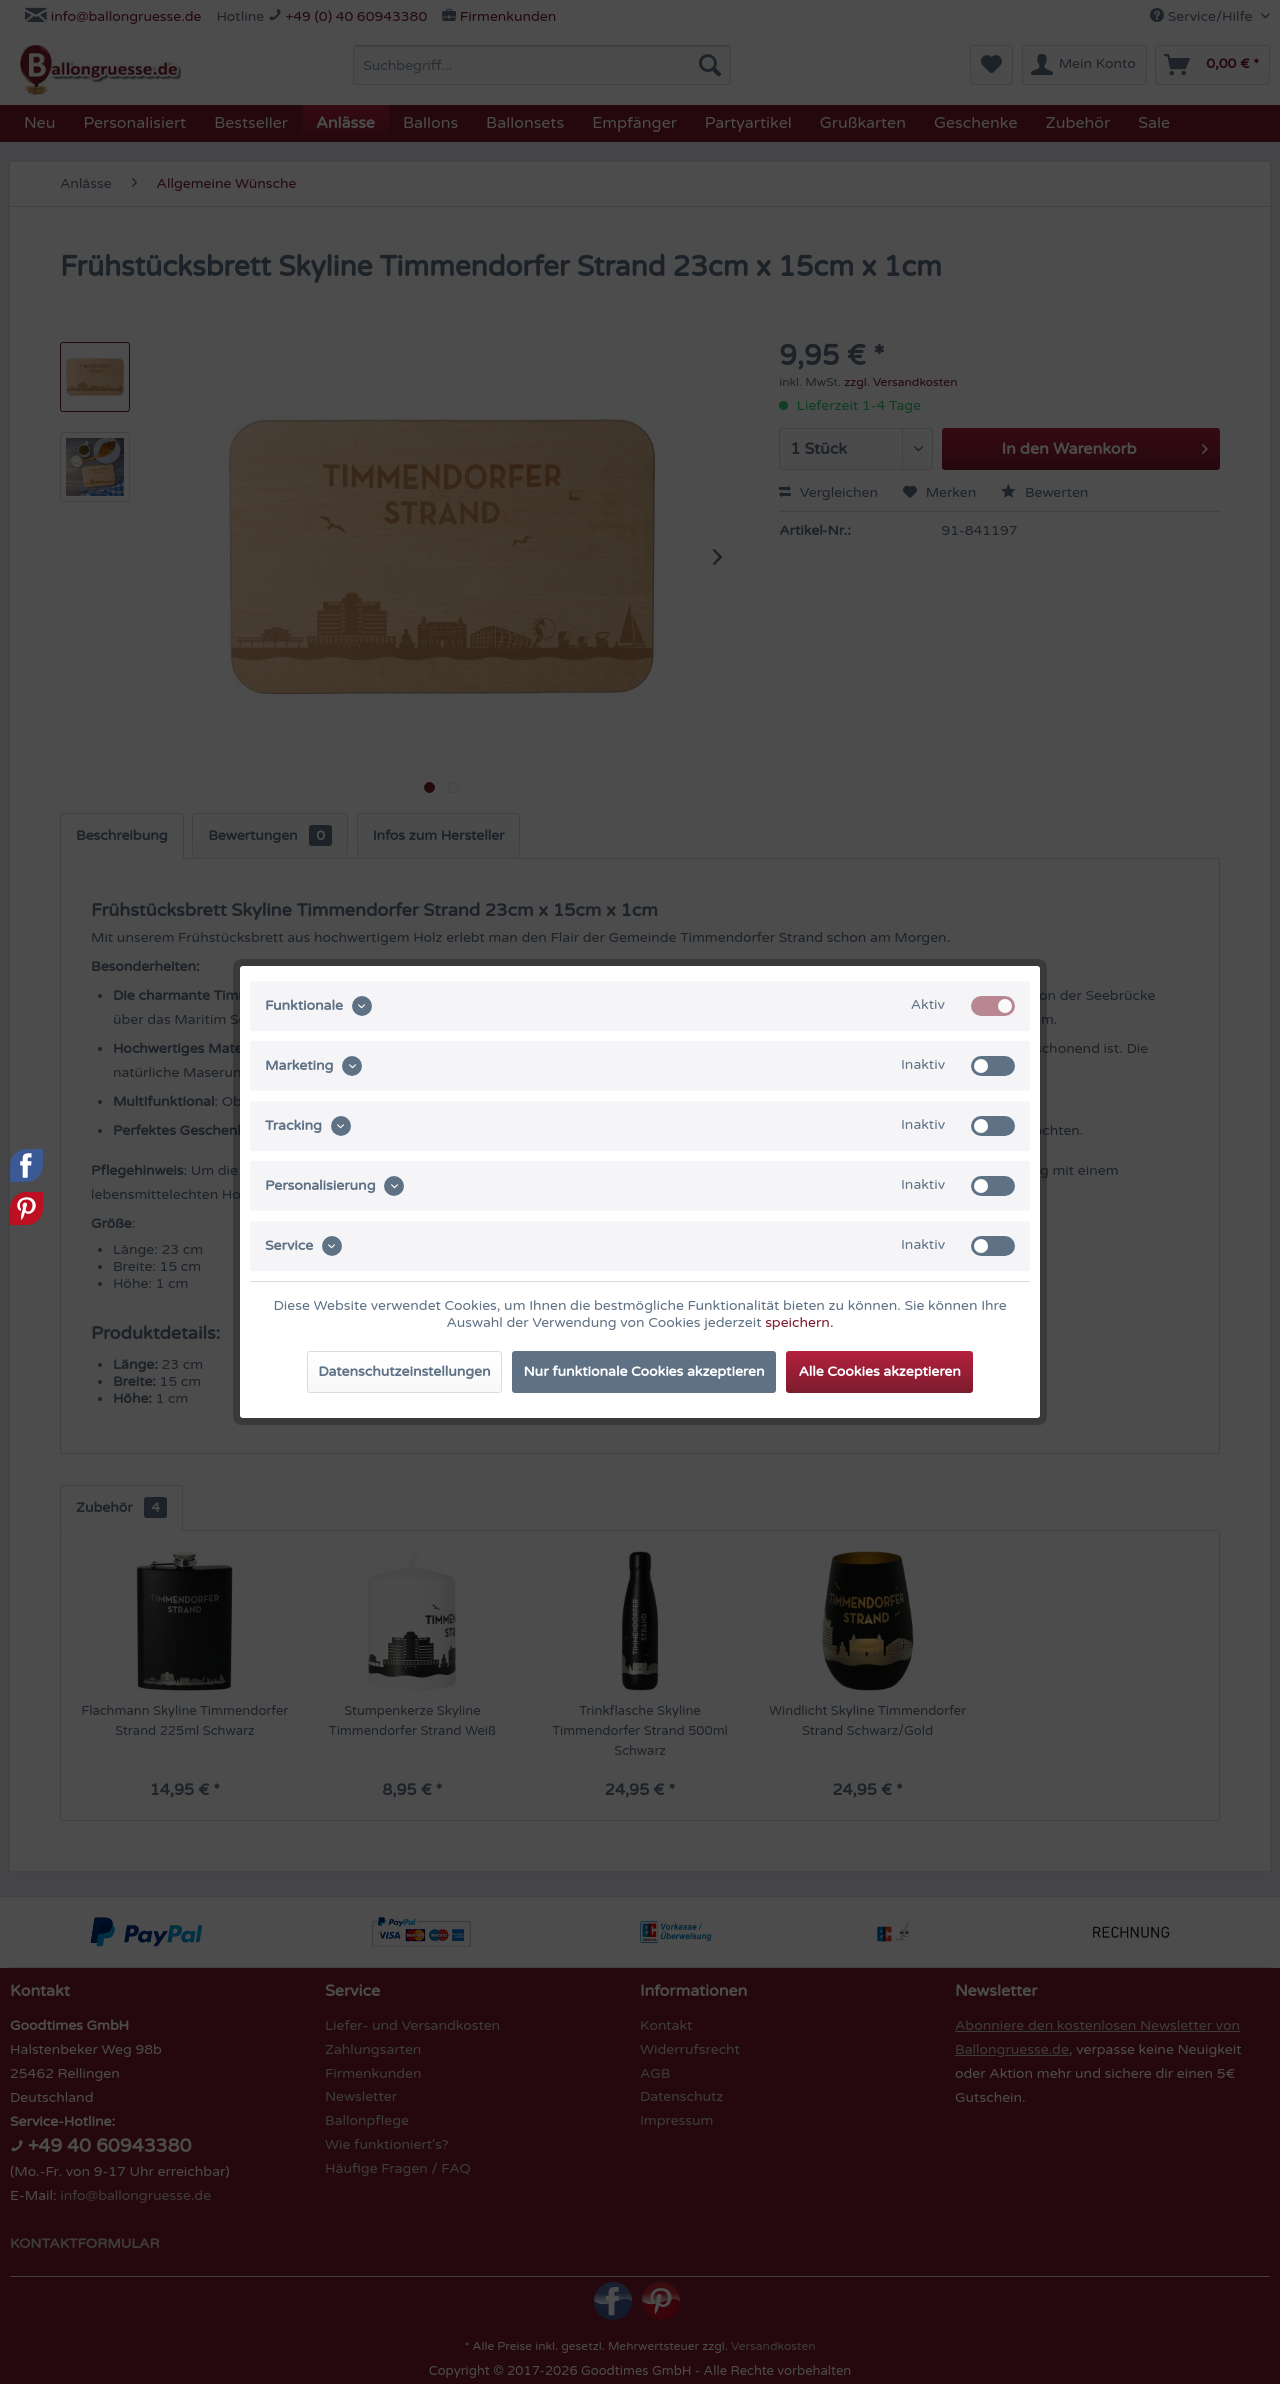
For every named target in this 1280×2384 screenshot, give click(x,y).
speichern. (799, 1322)
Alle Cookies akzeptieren (879, 1371)
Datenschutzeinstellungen (404, 1371)
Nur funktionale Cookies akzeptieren (644, 1371)
